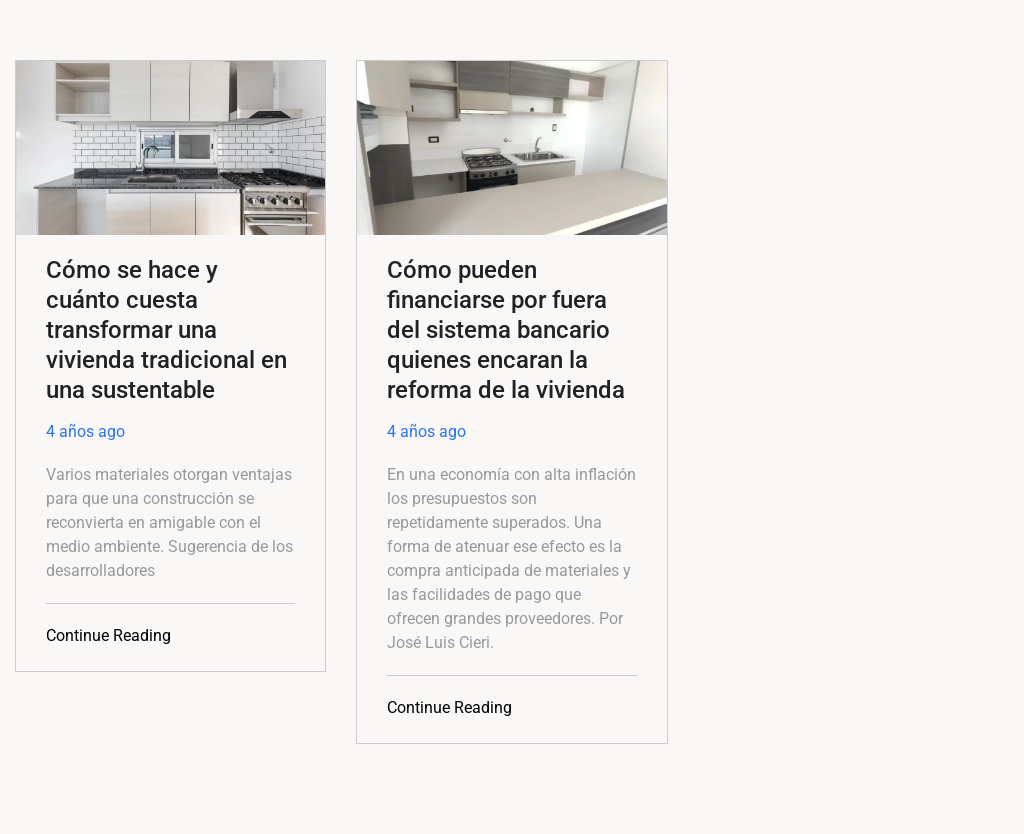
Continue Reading (108, 635)
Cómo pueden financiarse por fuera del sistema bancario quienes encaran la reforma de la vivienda (506, 330)
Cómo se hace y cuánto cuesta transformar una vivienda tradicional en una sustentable (166, 330)
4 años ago (85, 431)
